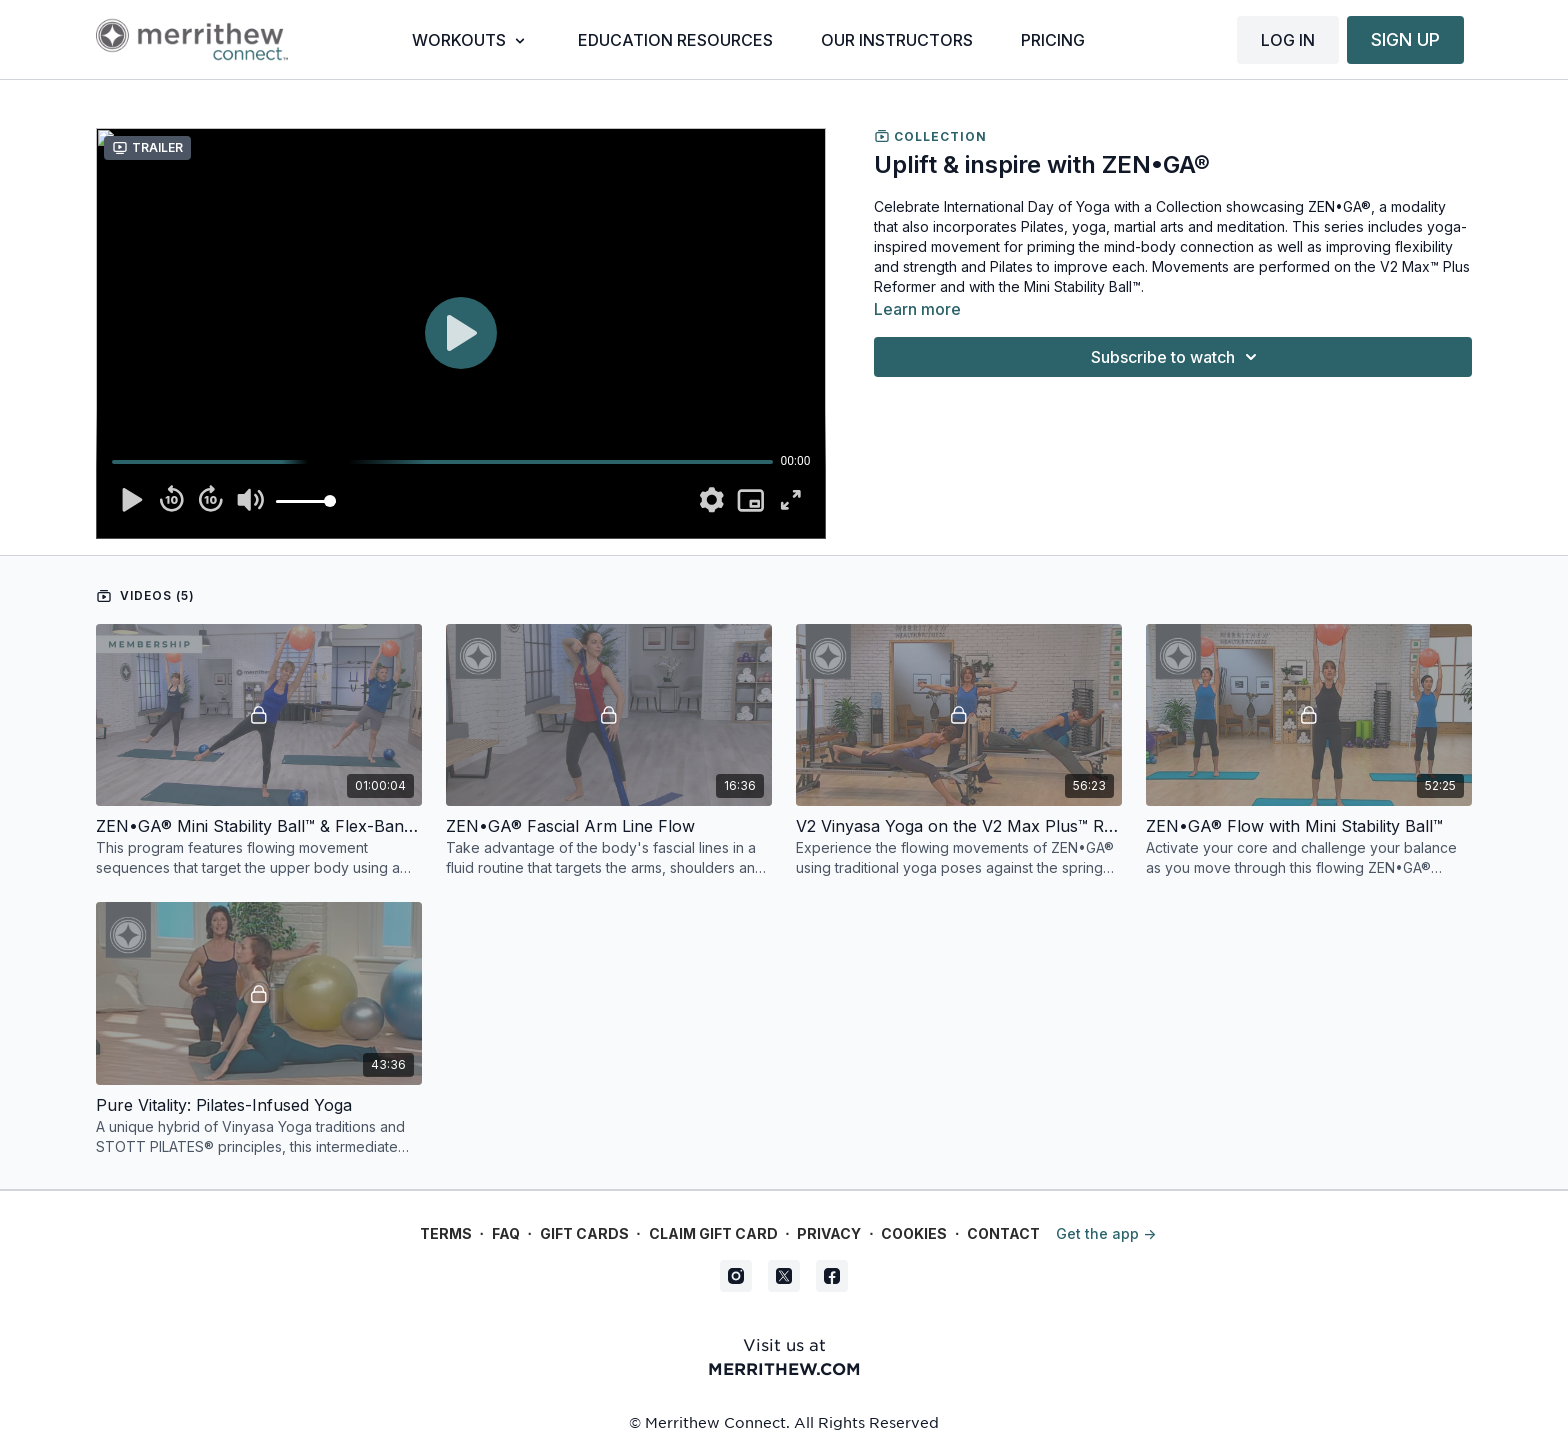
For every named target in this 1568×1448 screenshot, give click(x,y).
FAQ (506, 1233)
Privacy (829, 1233)
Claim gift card (713, 1233)
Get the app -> (1106, 1233)
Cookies (914, 1233)
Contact (1003, 1233)
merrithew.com (784, 1368)
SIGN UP (1405, 39)
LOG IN (1288, 40)
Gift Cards (584, 1233)
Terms (446, 1233)
